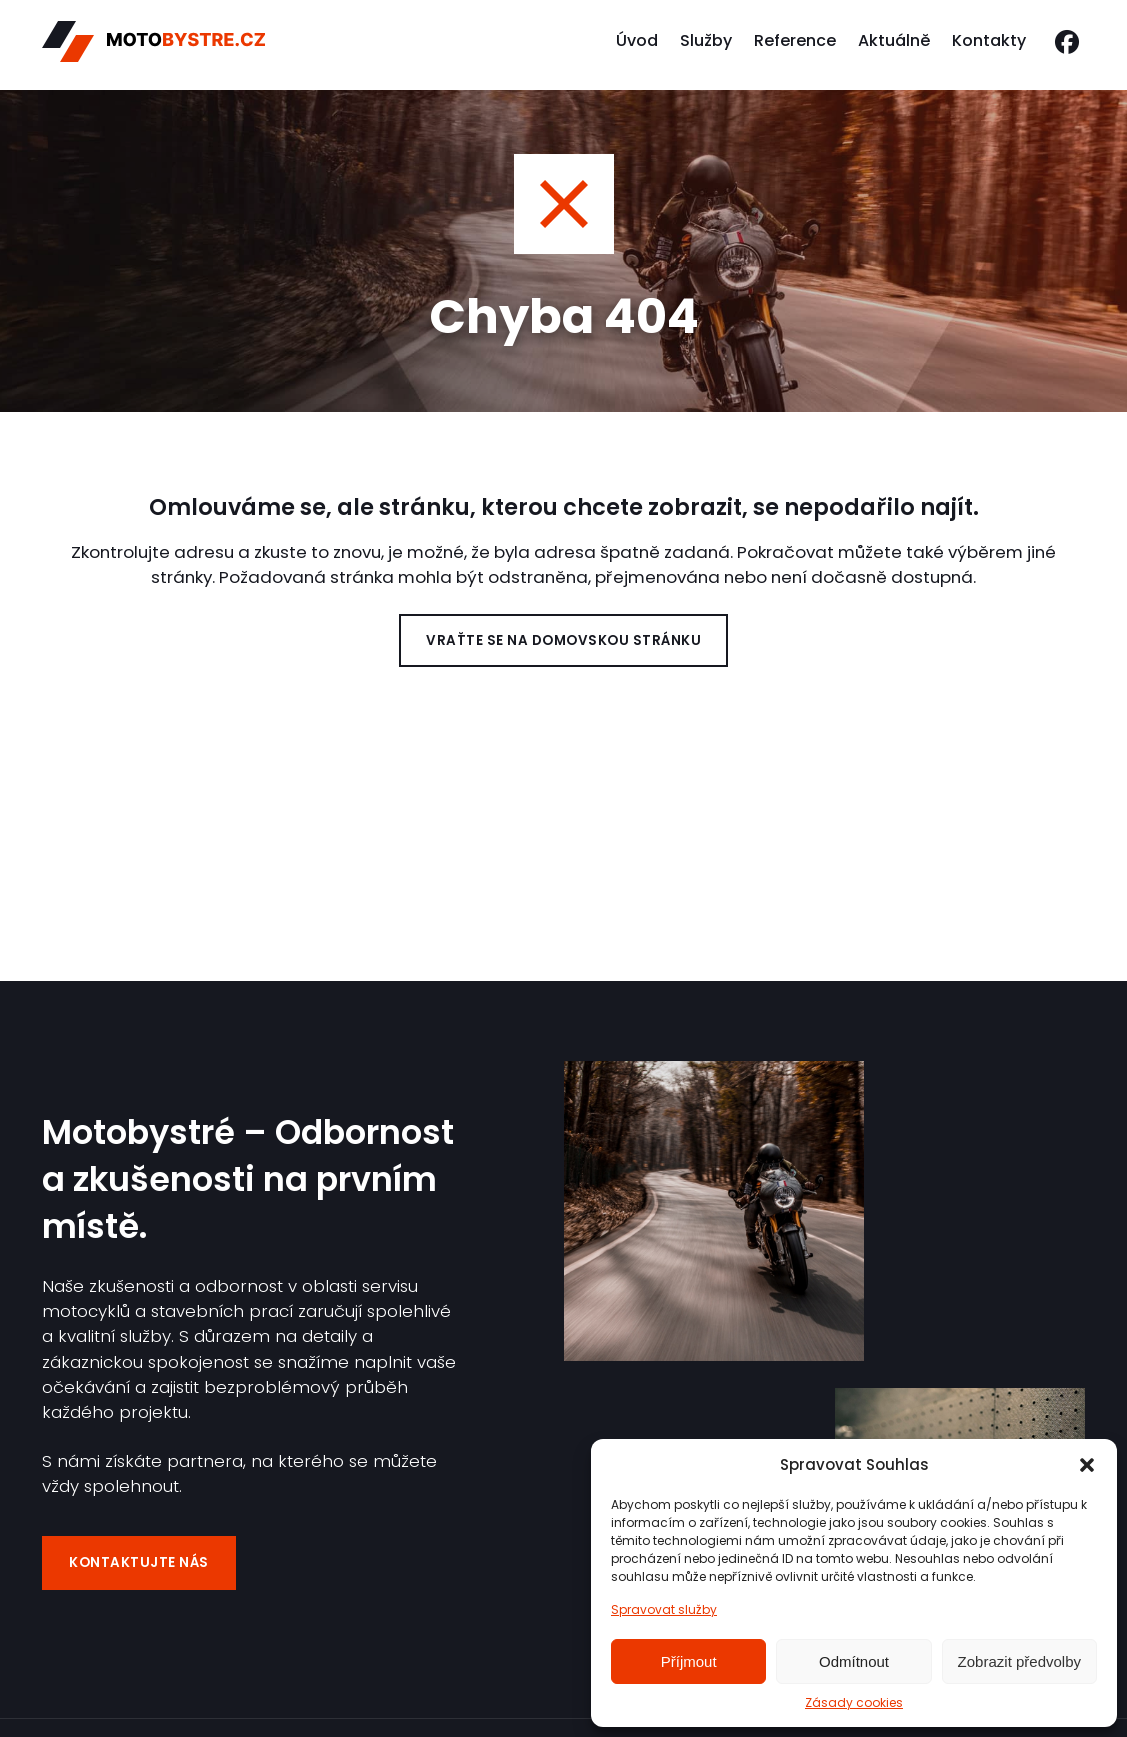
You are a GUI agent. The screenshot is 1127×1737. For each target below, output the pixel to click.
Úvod (637, 44)
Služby (706, 44)
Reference (795, 44)
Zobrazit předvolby (1019, 1661)
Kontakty (989, 44)
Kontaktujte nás (142, 1561)
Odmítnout (854, 1661)
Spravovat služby (664, 1609)
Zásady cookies (854, 1702)
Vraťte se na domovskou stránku (563, 641)
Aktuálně (894, 44)
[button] (1087, 1465)
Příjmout (689, 1661)
